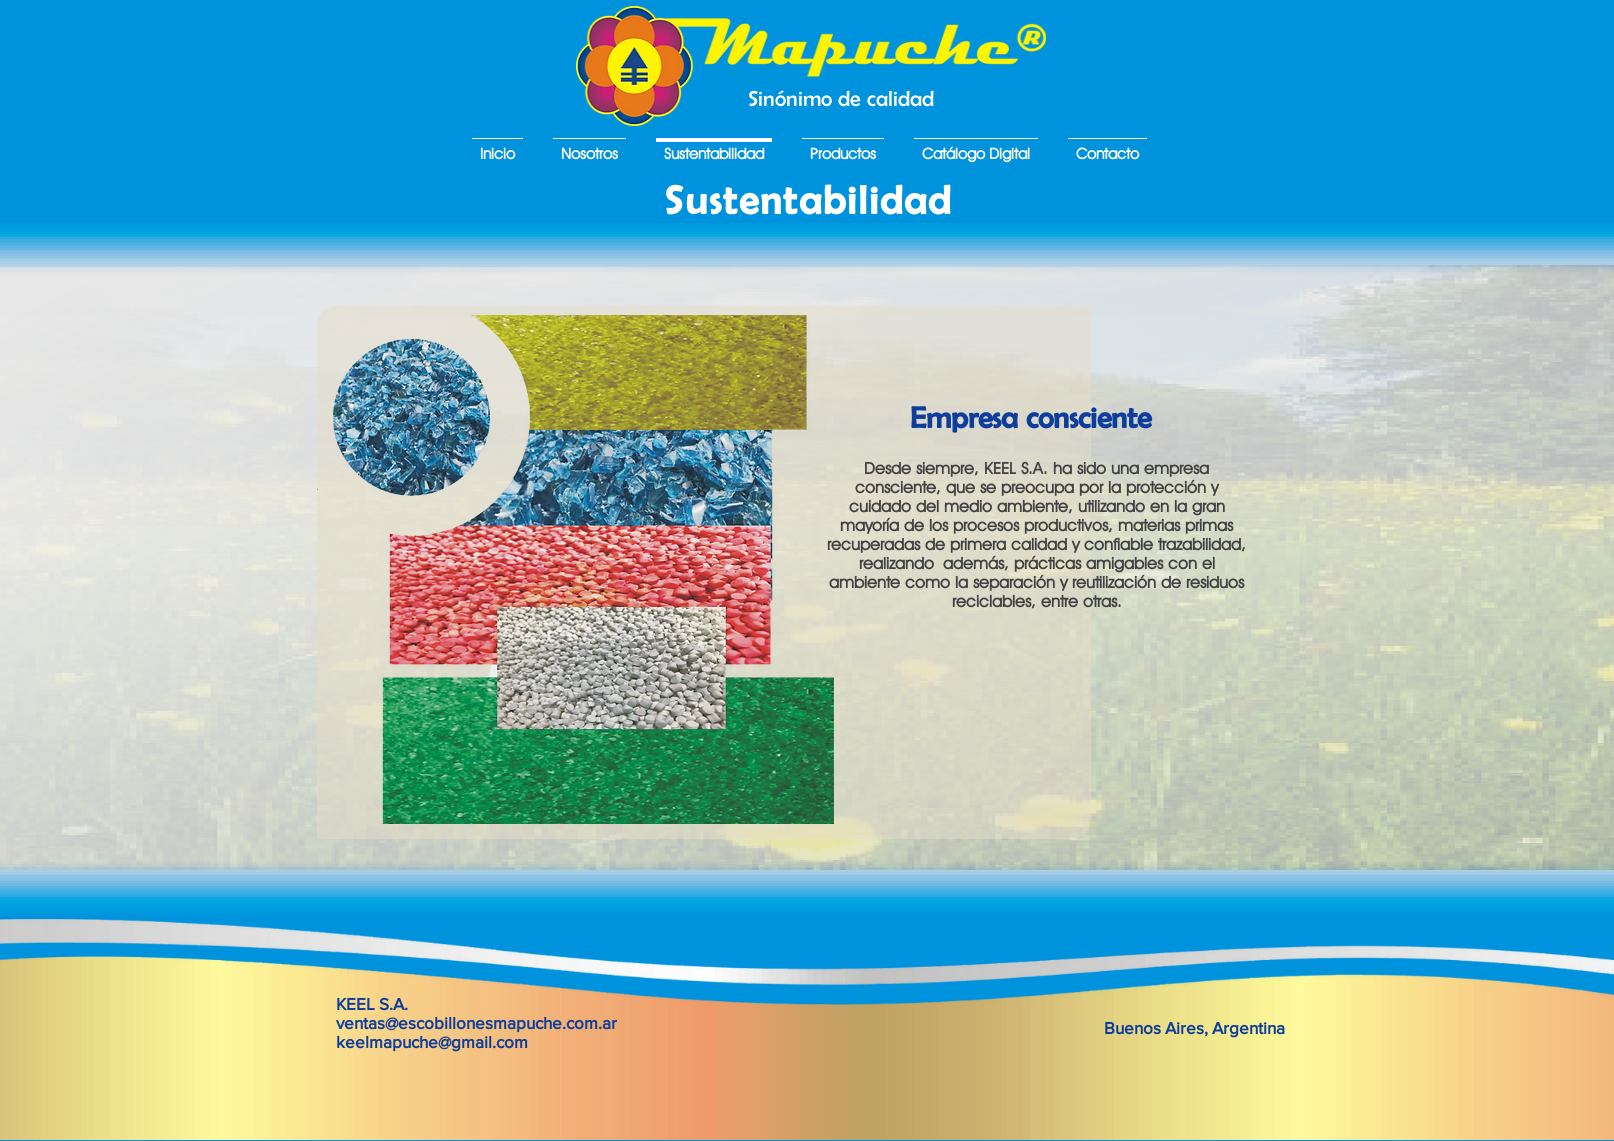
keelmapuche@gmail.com (432, 1041)
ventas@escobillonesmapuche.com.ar (476, 1022)
